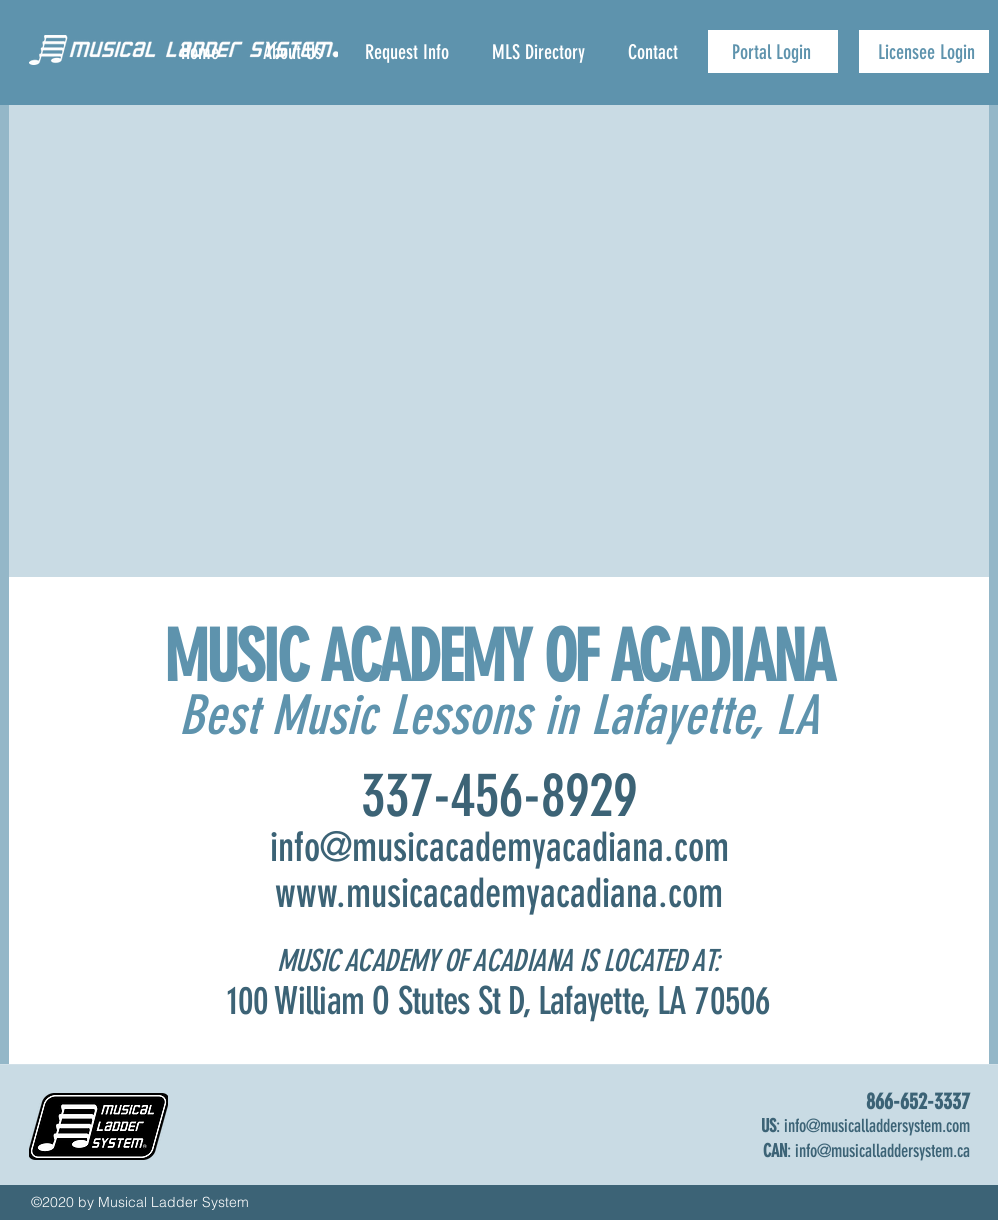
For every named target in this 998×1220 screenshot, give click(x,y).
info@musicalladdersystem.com (877, 1126)
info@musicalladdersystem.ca (882, 1151)
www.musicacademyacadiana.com (499, 893)
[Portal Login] (773, 51)
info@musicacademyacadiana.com (499, 847)
